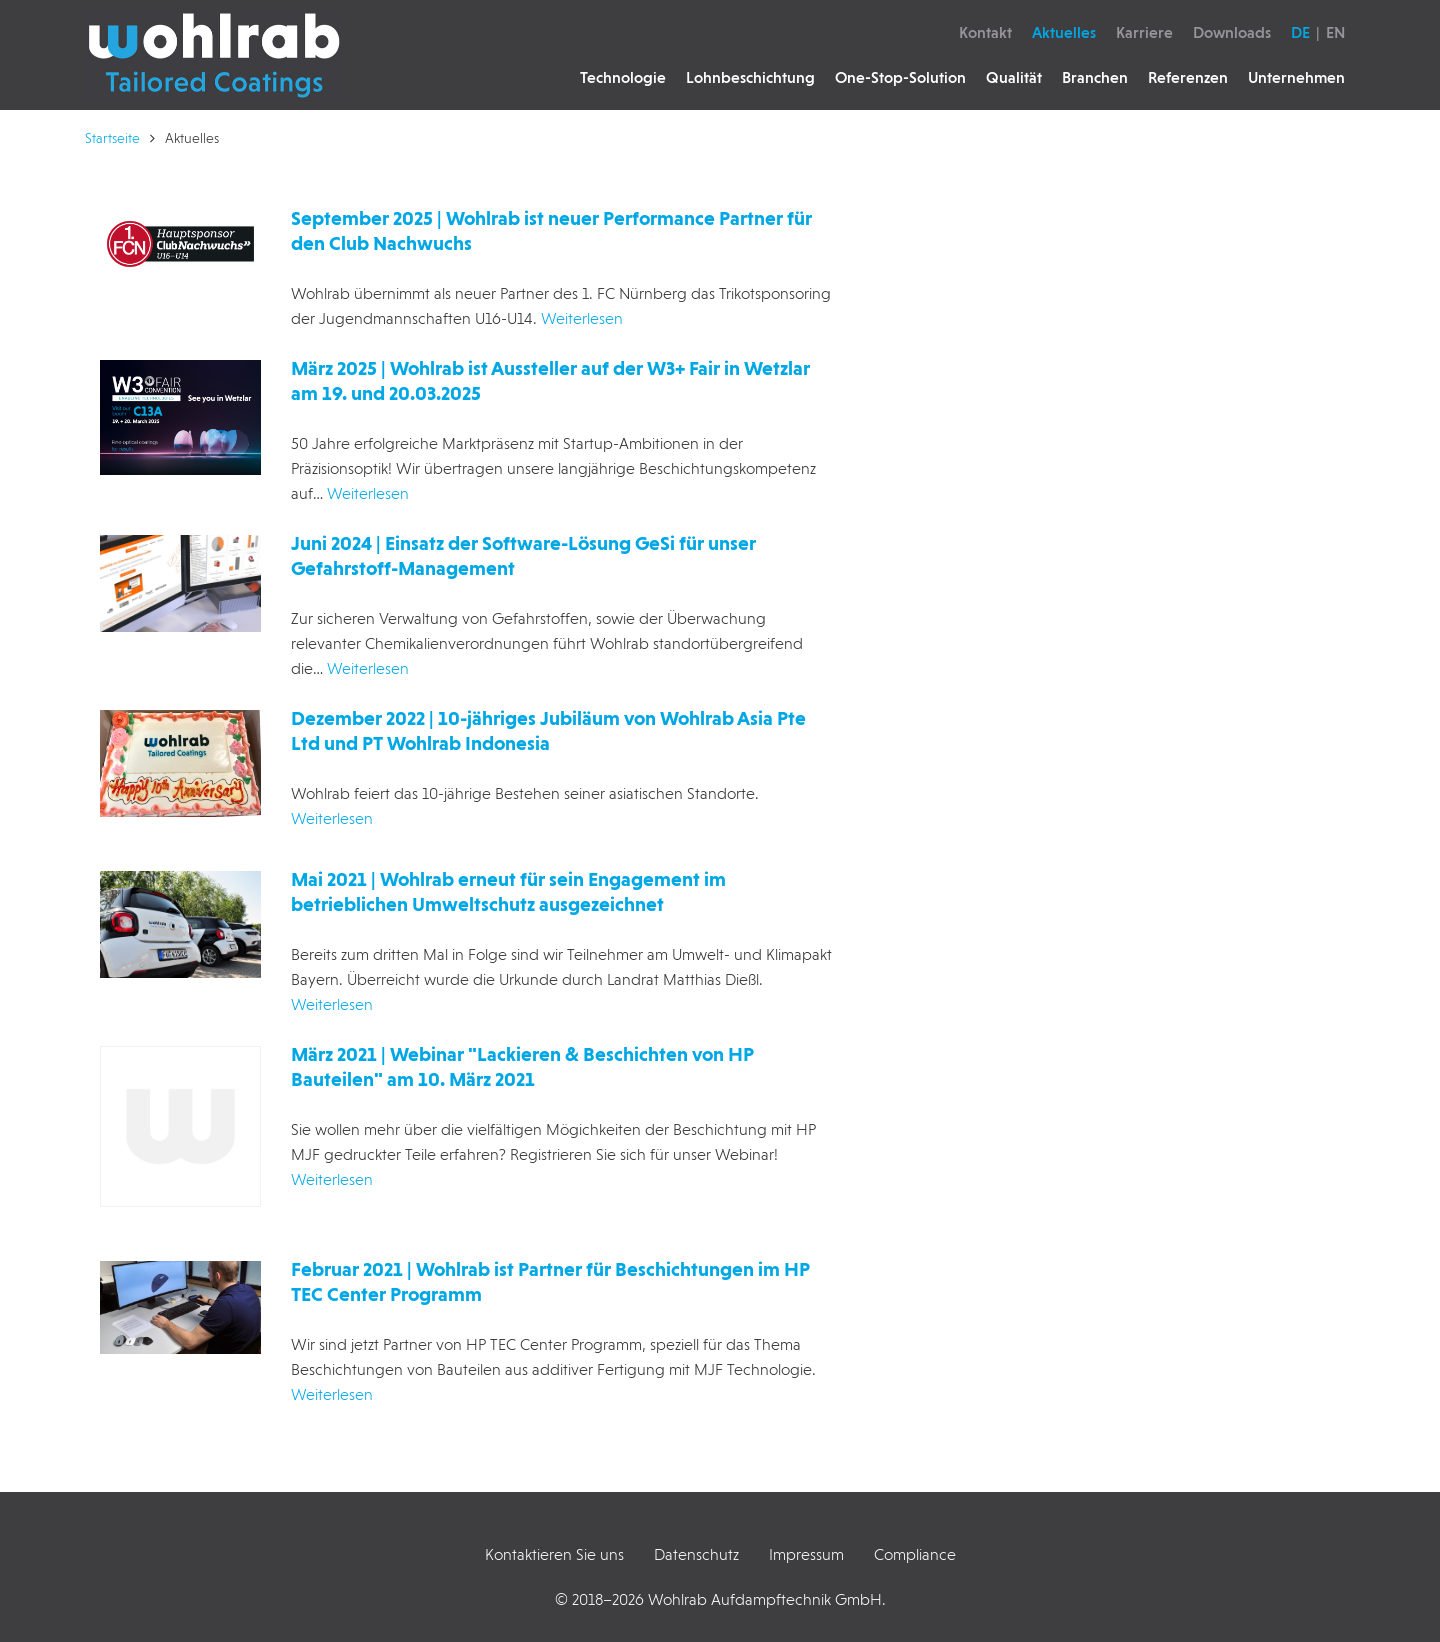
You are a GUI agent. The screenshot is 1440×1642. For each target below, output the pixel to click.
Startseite (112, 138)
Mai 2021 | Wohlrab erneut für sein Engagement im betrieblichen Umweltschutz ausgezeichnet (508, 891)
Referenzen (1188, 77)
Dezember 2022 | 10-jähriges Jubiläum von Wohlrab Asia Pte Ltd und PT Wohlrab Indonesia (548, 730)
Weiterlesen (582, 318)
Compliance (915, 1554)
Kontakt (985, 32)
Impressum (806, 1554)
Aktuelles (1064, 32)
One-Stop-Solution (900, 77)
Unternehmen (1296, 77)
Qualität (1014, 77)
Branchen (1095, 77)
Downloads (1232, 32)
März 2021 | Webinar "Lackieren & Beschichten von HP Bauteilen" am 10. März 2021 (522, 1066)
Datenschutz (696, 1554)
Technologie (623, 77)
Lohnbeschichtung (750, 77)
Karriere (1144, 32)
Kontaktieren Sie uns (554, 1554)
